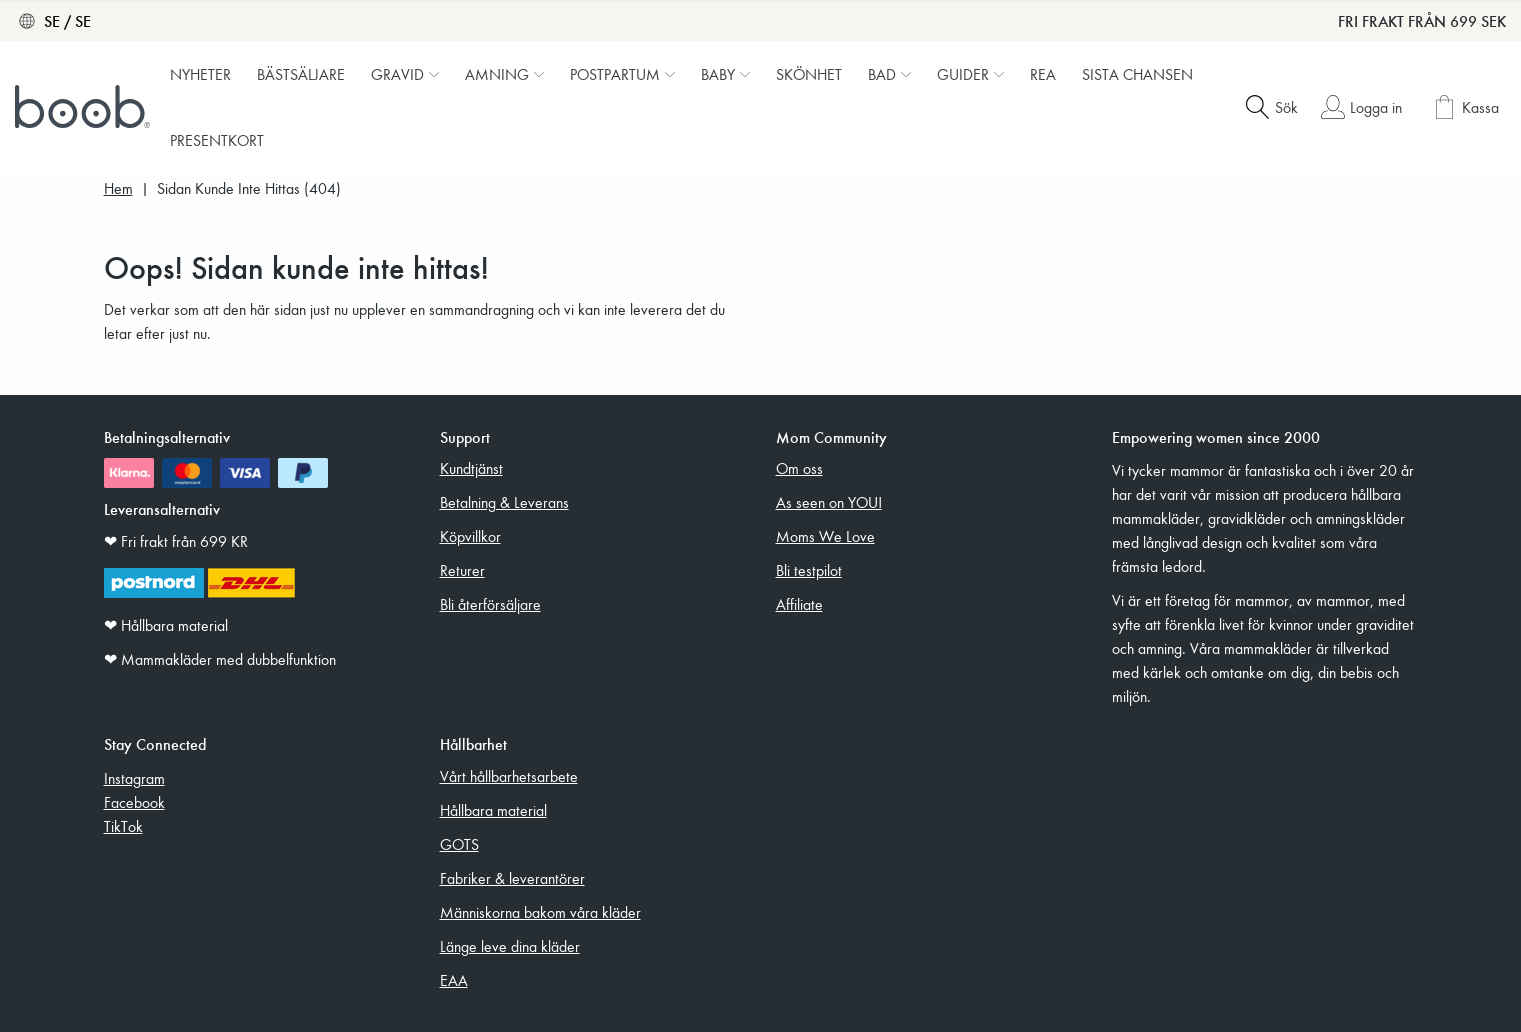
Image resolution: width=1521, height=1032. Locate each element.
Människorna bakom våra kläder (540, 912)
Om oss (799, 468)
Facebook (134, 802)
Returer (462, 570)
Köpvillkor (470, 536)
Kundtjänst (471, 468)
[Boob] (85, 107)
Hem (118, 188)
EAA (454, 980)
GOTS (459, 844)
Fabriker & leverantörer (512, 878)
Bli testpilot (809, 570)
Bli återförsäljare (490, 604)
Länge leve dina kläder (510, 946)
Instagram (134, 778)
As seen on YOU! (829, 502)
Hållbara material (493, 810)
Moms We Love (825, 536)
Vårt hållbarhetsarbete (509, 776)
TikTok (123, 826)
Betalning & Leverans (504, 502)
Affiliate (799, 604)
